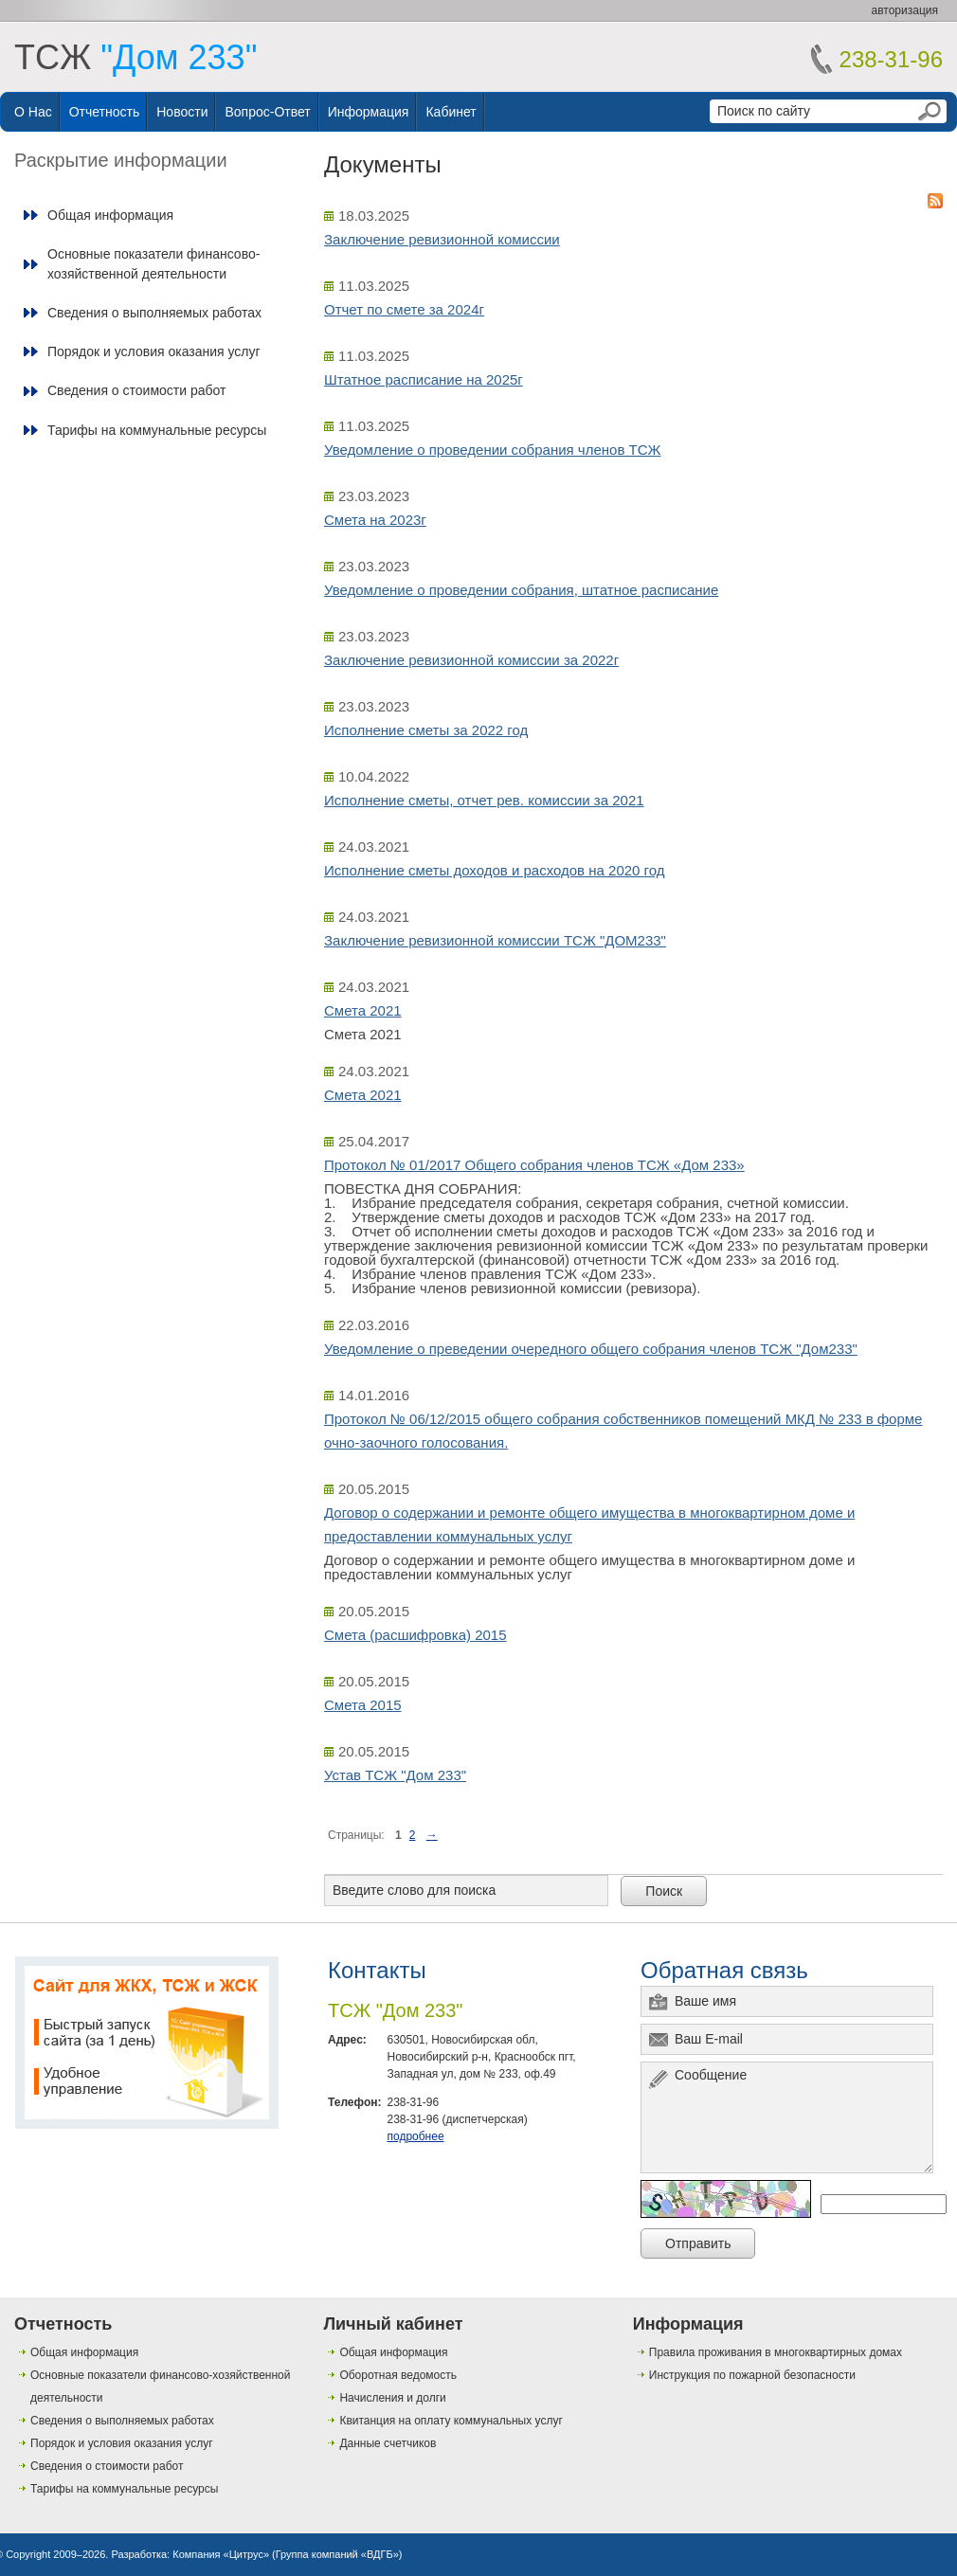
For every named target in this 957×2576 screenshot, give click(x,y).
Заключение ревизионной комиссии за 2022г (471, 660)
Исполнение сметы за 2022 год (426, 730)
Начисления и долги (392, 2398)
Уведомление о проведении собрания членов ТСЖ (492, 449)
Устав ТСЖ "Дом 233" (395, 1775)
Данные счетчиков (387, 2443)
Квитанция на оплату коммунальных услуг (450, 2420)
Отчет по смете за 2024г (404, 309)
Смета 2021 (363, 1010)
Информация (368, 111)
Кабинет (450, 111)
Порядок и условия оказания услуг (154, 351)
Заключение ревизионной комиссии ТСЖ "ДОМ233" (495, 940)
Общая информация (110, 215)
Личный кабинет (392, 2324)
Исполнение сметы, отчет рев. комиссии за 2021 (484, 800)
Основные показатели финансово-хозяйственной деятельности (153, 263)
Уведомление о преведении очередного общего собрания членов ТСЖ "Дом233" (591, 1349)
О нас (33, 111)
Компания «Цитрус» (220, 2554)
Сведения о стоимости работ (136, 390)
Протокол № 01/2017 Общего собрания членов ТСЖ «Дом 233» (534, 1165)
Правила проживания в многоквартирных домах (775, 2352)
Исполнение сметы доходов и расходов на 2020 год (494, 870)
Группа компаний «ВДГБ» (337, 2554)
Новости (182, 111)
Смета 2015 (363, 1705)
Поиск (663, 1891)
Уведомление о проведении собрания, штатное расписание (521, 590)
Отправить (698, 2243)
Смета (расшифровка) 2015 (415, 1635)
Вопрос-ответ (267, 111)
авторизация (905, 10)
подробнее (415, 2136)
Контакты (377, 1970)
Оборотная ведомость (398, 2375)
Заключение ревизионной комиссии (442, 239)
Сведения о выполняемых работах (154, 312)
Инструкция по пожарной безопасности (752, 2375)
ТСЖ (135, 57)
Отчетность (104, 111)
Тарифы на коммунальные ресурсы (156, 430)
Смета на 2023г (375, 520)
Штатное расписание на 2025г (423, 379)
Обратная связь (724, 1970)
